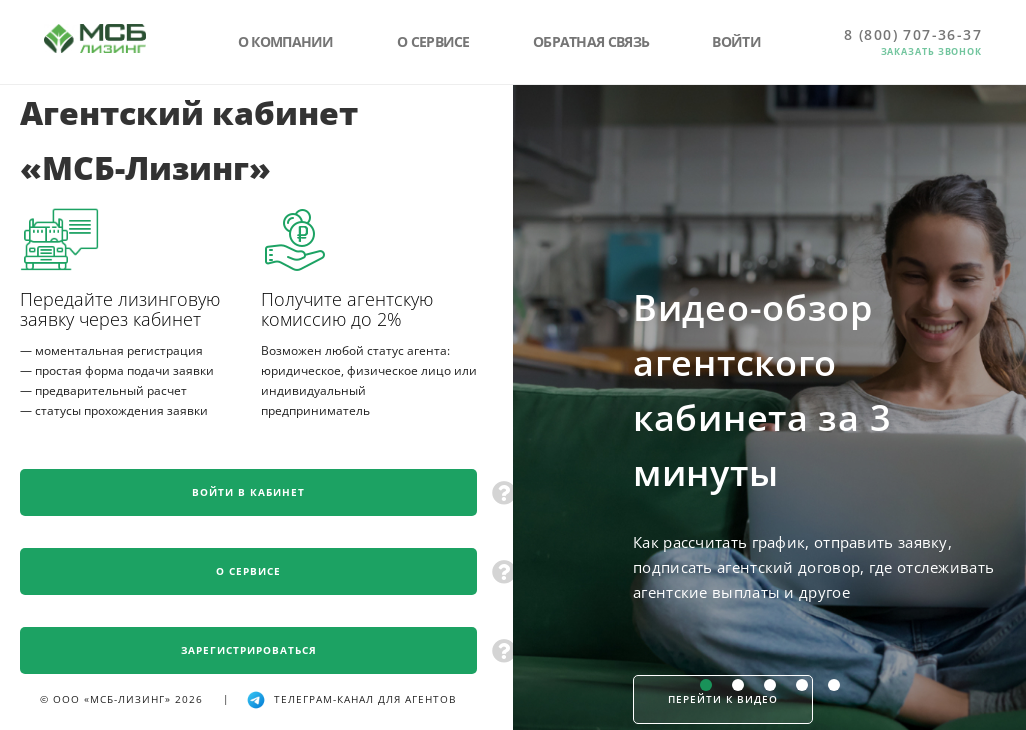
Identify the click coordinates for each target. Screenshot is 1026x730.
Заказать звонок (932, 51)
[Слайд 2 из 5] (738, 685)
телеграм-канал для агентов (351, 699)
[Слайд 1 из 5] (706, 685)
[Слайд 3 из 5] (770, 685)
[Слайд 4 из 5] (802, 685)
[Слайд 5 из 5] (834, 685)
